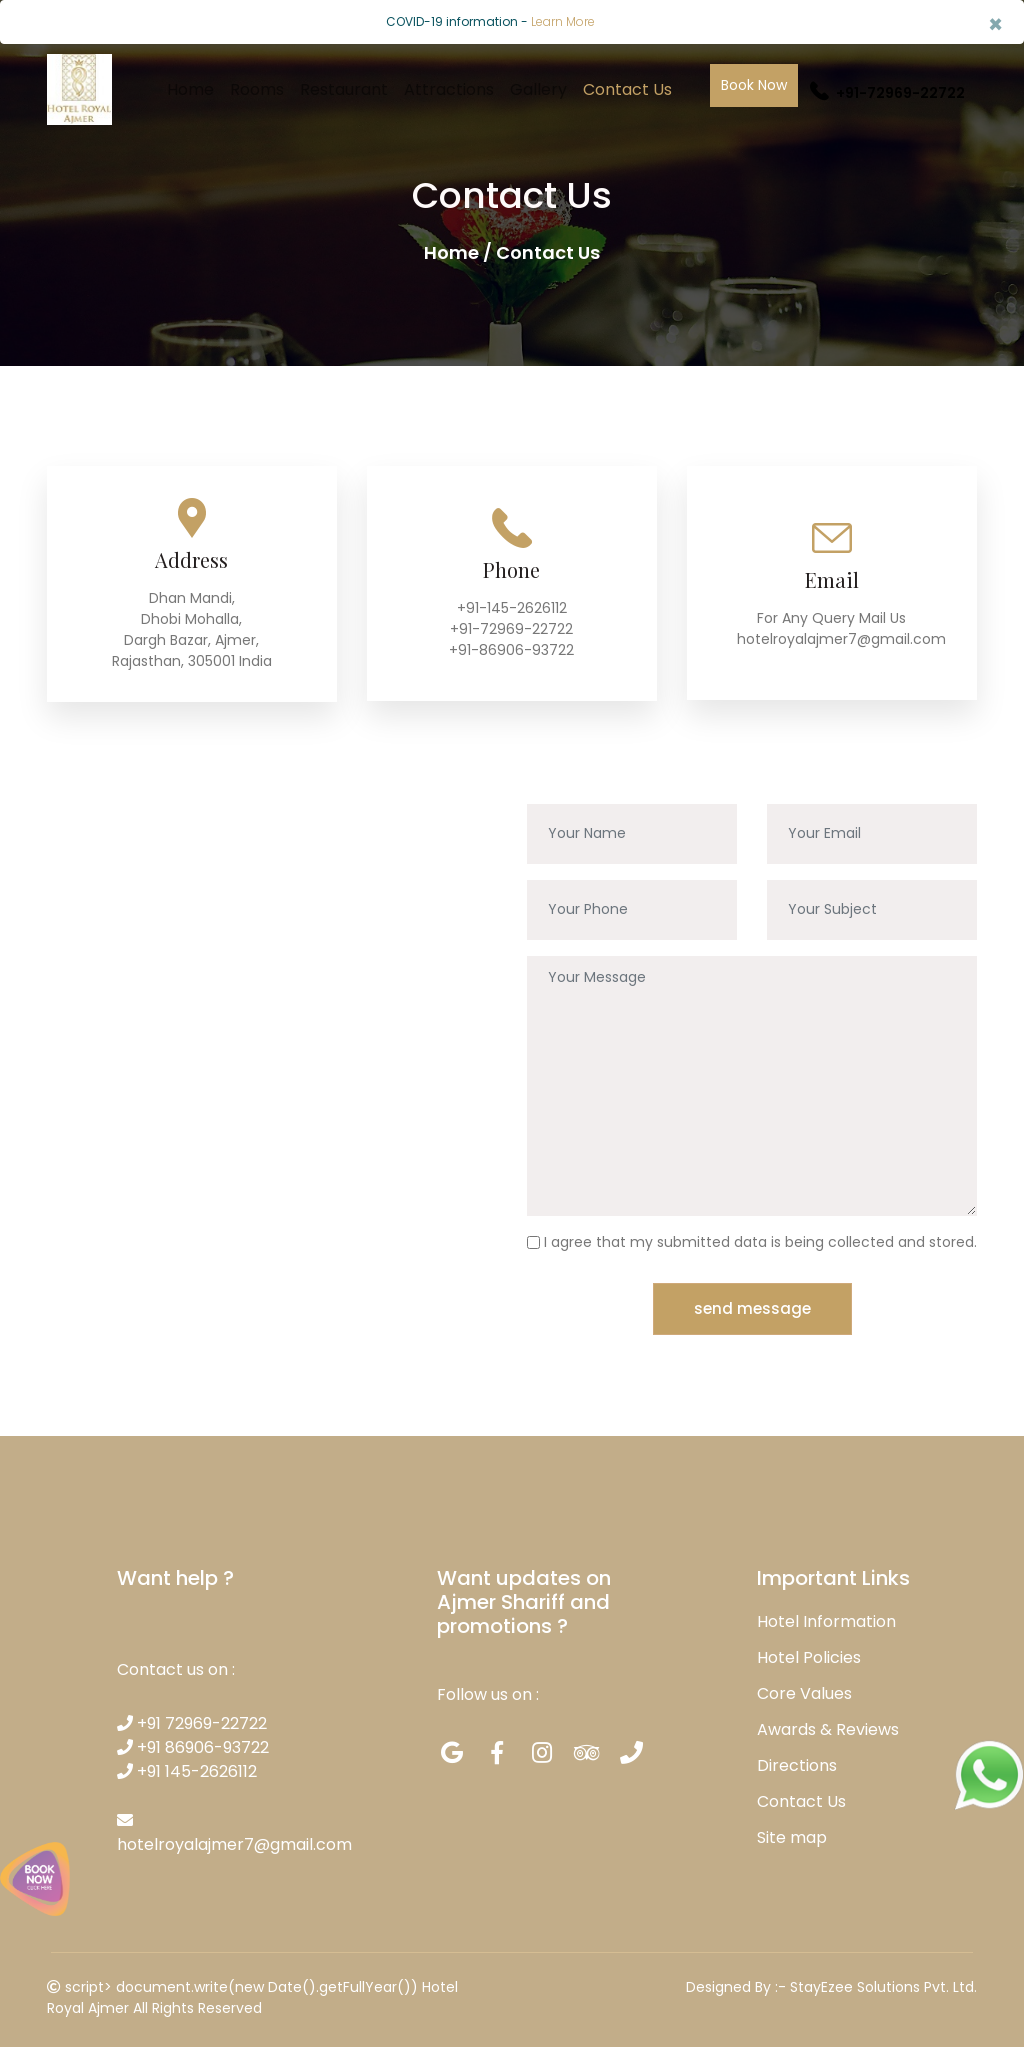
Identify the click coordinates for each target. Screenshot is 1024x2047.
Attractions (449, 89)
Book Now (754, 85)
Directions (797, 1763)
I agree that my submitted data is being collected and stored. (760, 1240)
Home (190, 89)
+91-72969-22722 (887, 93)
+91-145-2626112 (512, 608)
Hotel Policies (809, 1655)
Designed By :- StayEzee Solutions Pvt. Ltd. (831, 1985)
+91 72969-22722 (192, 1721)
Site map (792, 1835)
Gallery (538, 89)
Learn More (563, 21)
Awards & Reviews (828, 1727)
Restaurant (344, 89)
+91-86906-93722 (511, 650)
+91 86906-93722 (193, 1745)
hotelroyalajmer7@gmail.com (841, 639)
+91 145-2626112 (187, 1769)
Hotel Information (826, 1619)
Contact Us (627, 89)
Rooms (257, 89)
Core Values (804, 1691)
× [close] (995, 24)
